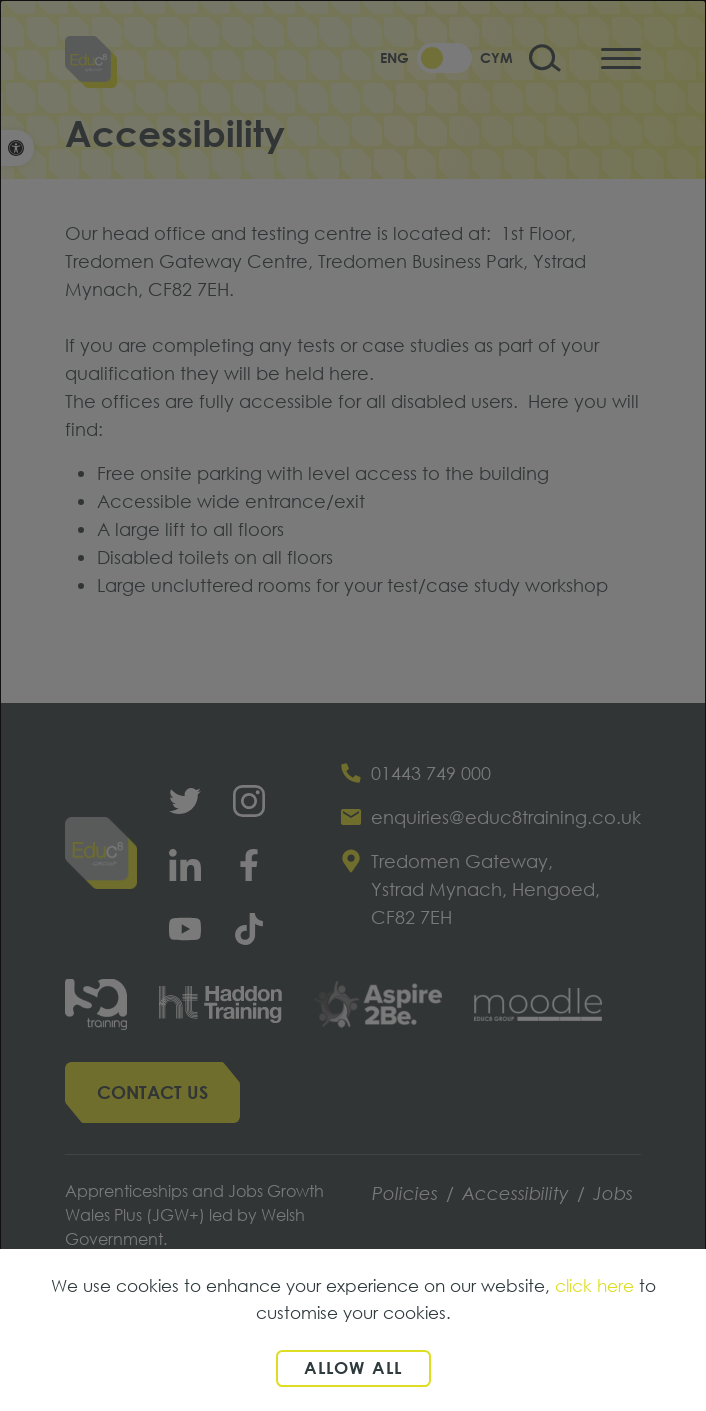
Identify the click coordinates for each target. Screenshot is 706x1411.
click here (594, 1285)
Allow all (353, 1367)
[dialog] (353, 705)
